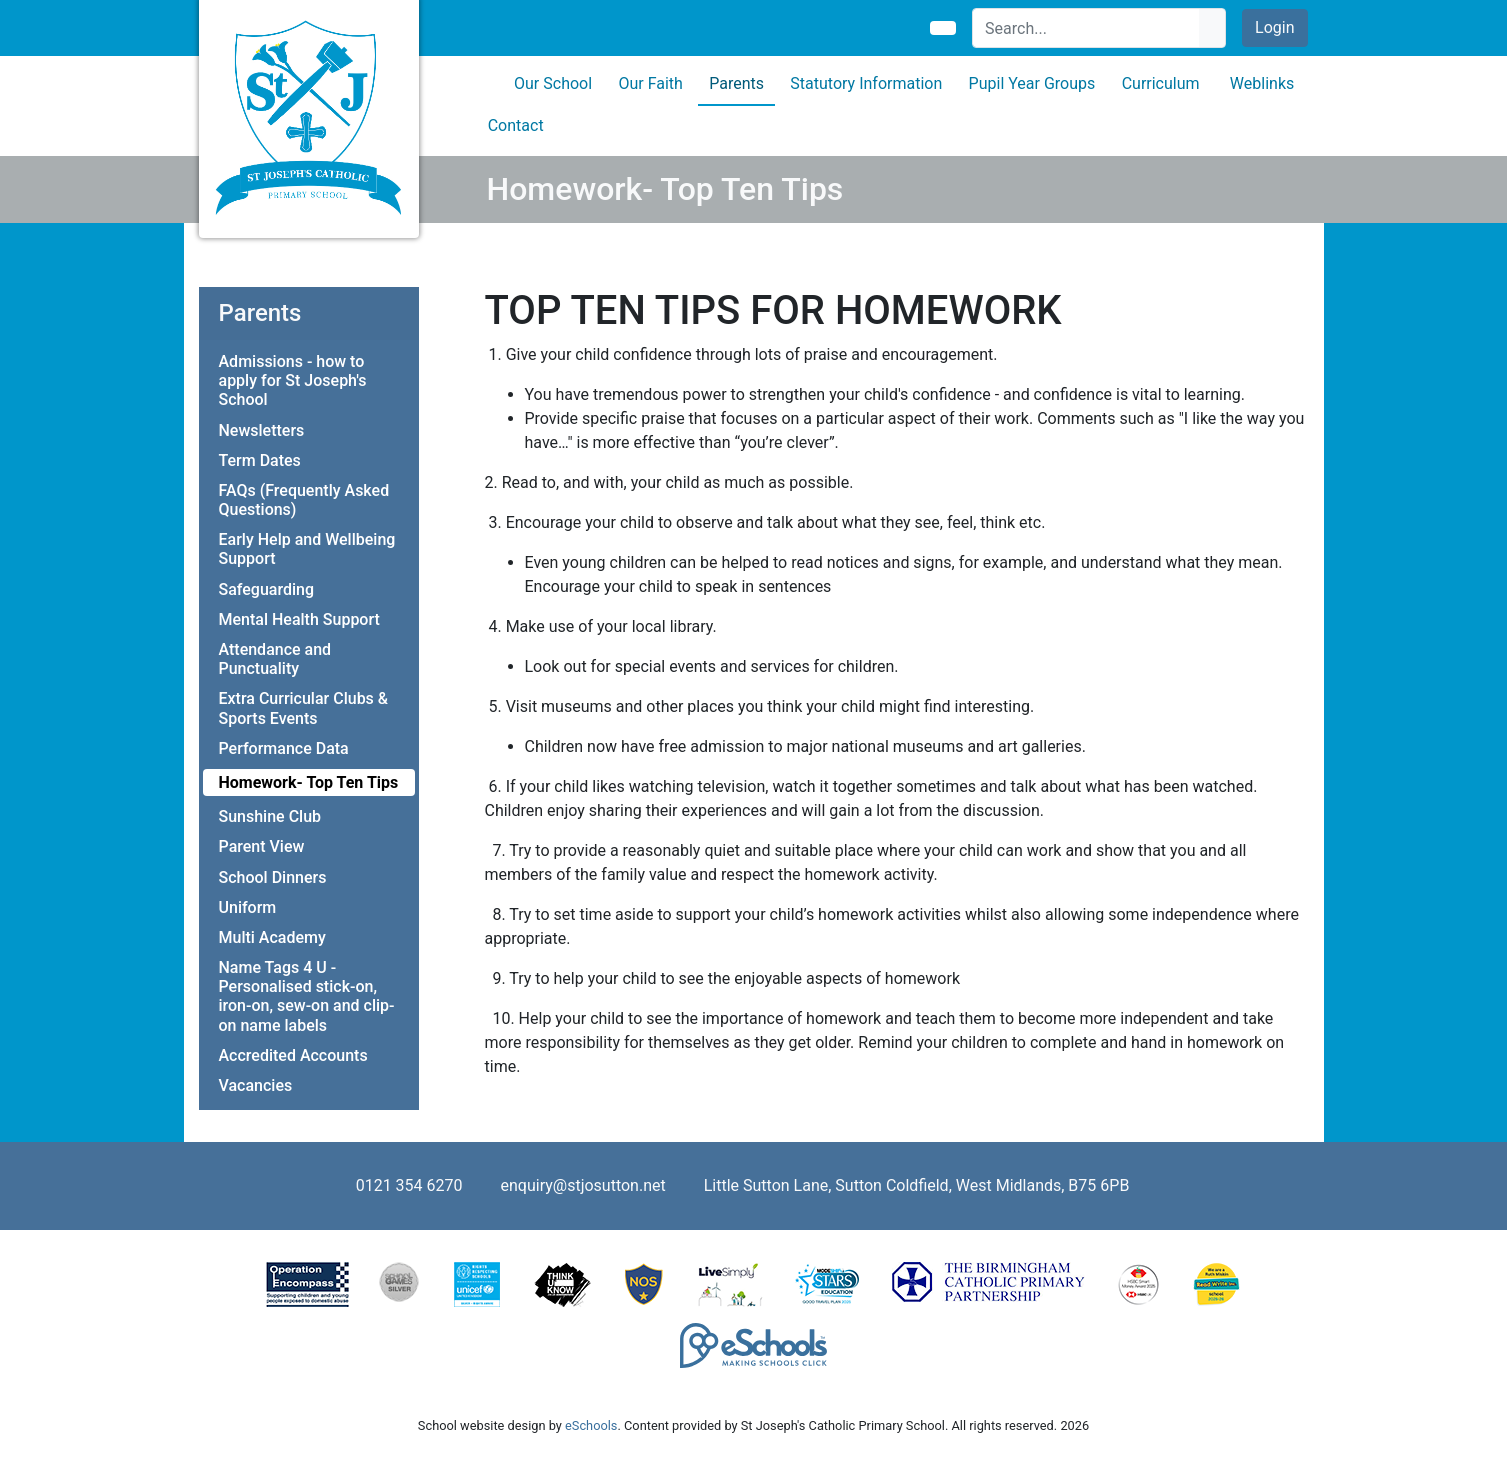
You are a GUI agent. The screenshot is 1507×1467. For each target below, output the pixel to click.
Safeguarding (267, 589)
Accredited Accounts (293, 1055)
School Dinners (273, 877)
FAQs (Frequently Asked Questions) (304, 500)
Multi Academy (272, 937)
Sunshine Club (270, 816)
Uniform (248, 907)
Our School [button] (553, 83)
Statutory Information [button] (866, 83)
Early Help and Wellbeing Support (307, 549)
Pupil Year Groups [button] (1032, 83)
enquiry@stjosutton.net (583, 1185)
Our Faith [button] (650, 83)
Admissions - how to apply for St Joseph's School (293, 380)
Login (1274, 27)
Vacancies (256, 1085)
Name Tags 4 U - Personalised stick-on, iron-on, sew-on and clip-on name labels (307, 996)
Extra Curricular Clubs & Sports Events (304, 708)
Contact (516, 125)
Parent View (262, 846)
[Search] (1086, 28)
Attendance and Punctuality (275, 659)
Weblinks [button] (1262, 83)
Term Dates (260, 460)
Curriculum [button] (1161, 83)
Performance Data (284, 748)
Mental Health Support (299, 619)
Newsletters (262, 430)
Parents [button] (736, 83)
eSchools (591, 1425)
